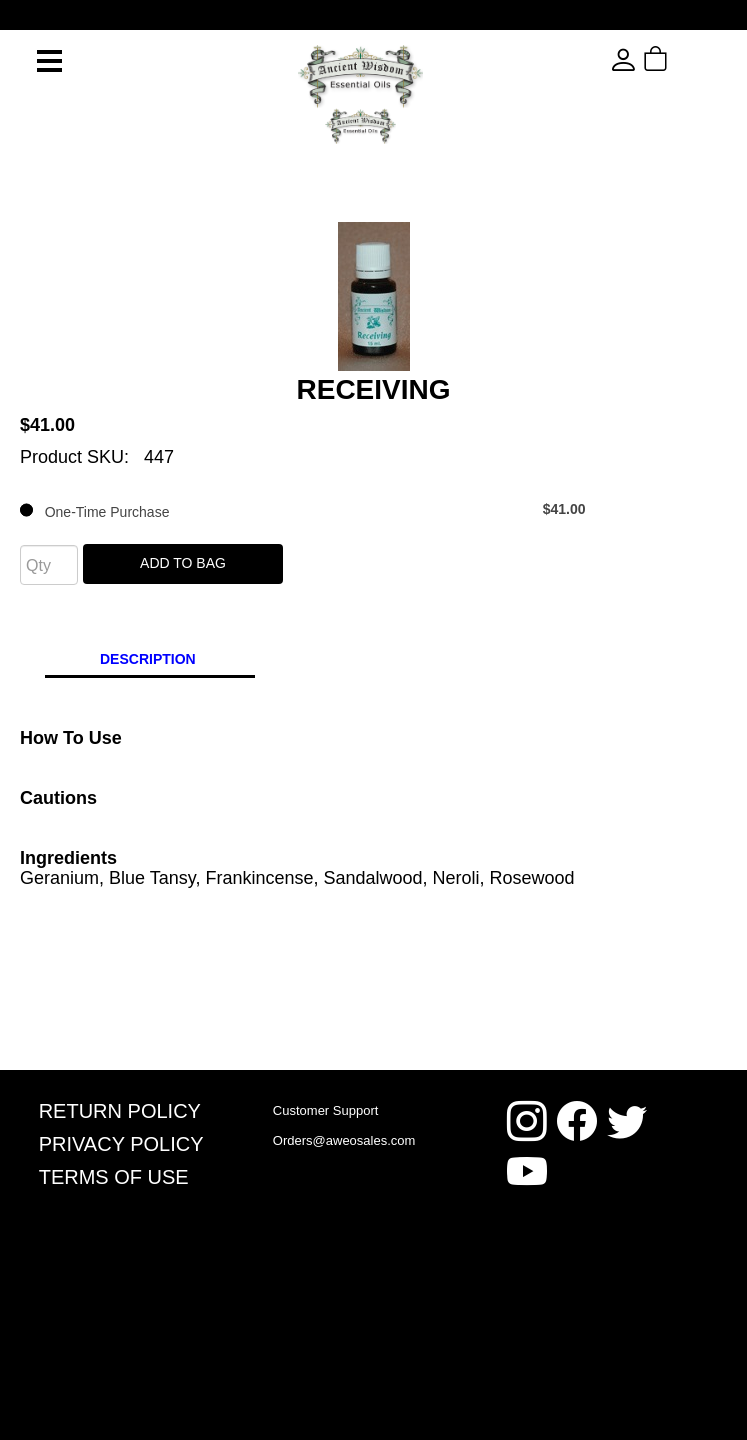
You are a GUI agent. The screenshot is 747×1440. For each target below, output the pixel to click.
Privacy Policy (121, 1144)
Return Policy (120, 1111)
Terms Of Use (114, 1177)
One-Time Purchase (303, 510)
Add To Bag (183, 563)
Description (148, 659)
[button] (691, 60)
